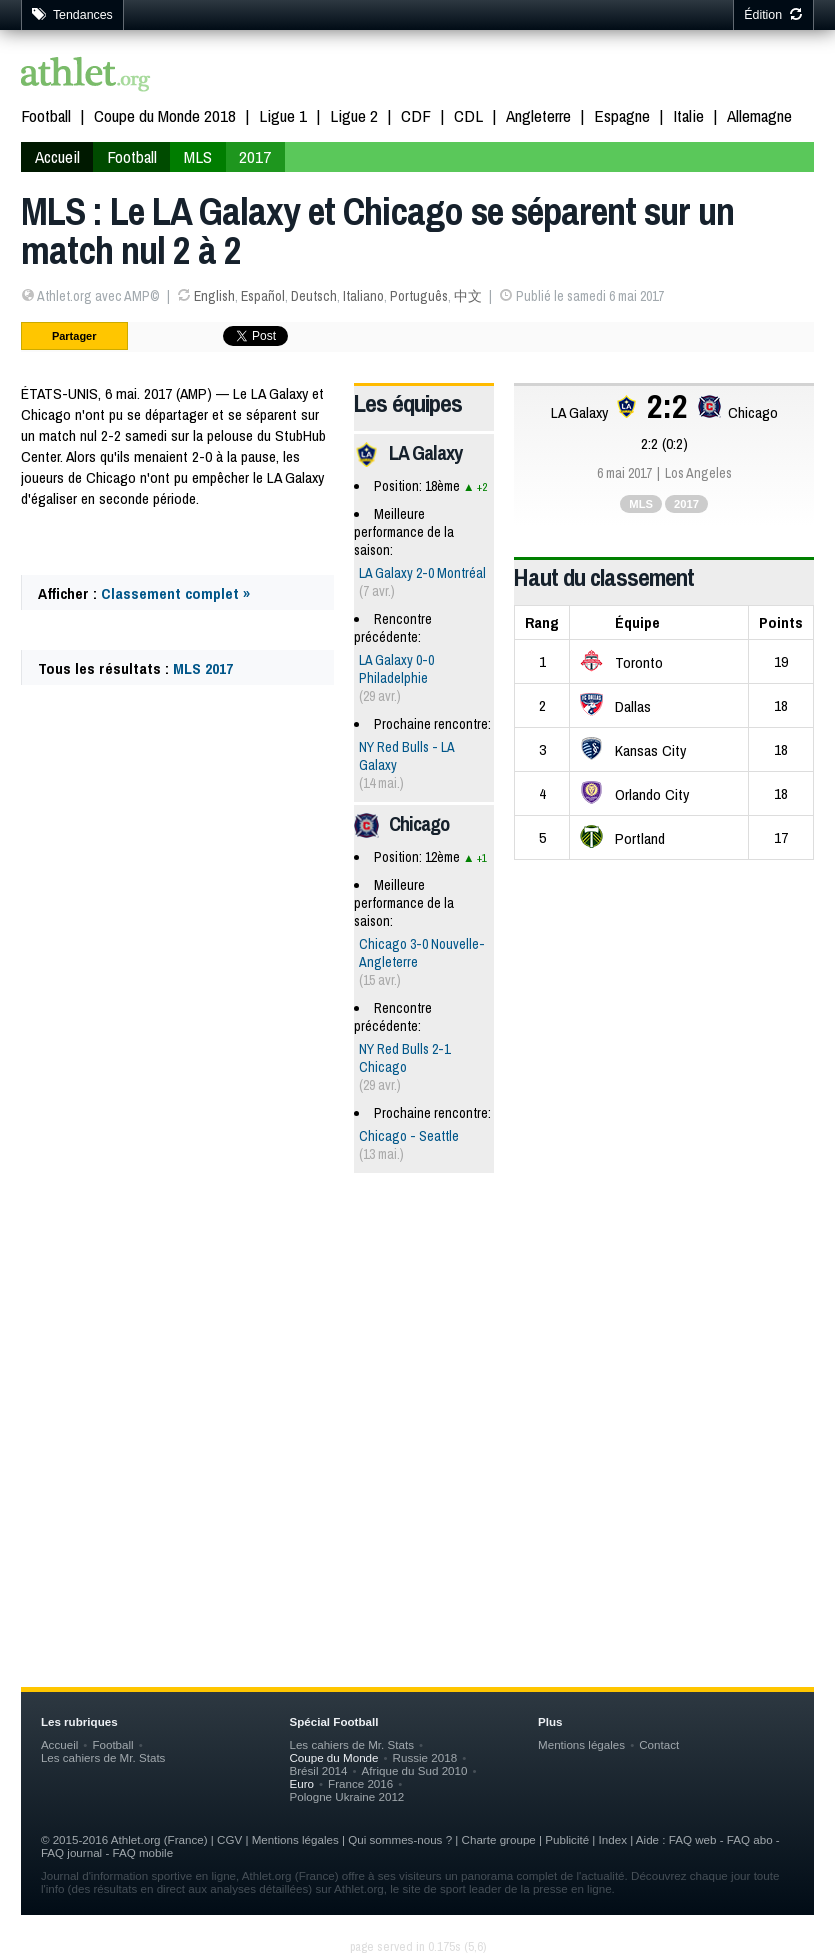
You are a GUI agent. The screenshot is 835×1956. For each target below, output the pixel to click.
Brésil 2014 (318, 1770)
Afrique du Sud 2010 (415, 1770)
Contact (659, 1744)
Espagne (622, 115)
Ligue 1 (283, 115)
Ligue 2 (354, 115)
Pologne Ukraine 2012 (346, 1796)
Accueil (57, 156)
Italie (688, 115)
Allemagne (759, 115)
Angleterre (538, 115)
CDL (468, 115)
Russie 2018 (425, 1757)
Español (263, 296)
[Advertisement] (417, 1344)
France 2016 (360, 1783)
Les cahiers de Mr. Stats (103, 1757)
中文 (468, 296)
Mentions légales (581, 1744)
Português (419, 296)
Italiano (363, 296)
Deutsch (314, 296)
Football (46, 115)
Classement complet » (175, 593)
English (214, 296)
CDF (416, 115)
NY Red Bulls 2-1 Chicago (404, 1058)
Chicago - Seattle (409, 1136)
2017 (255, 156)
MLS (198, 156)
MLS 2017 (203, 668)
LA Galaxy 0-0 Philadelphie (396, 669)
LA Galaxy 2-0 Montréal (422, 573)
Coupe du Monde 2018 (165, 115)
